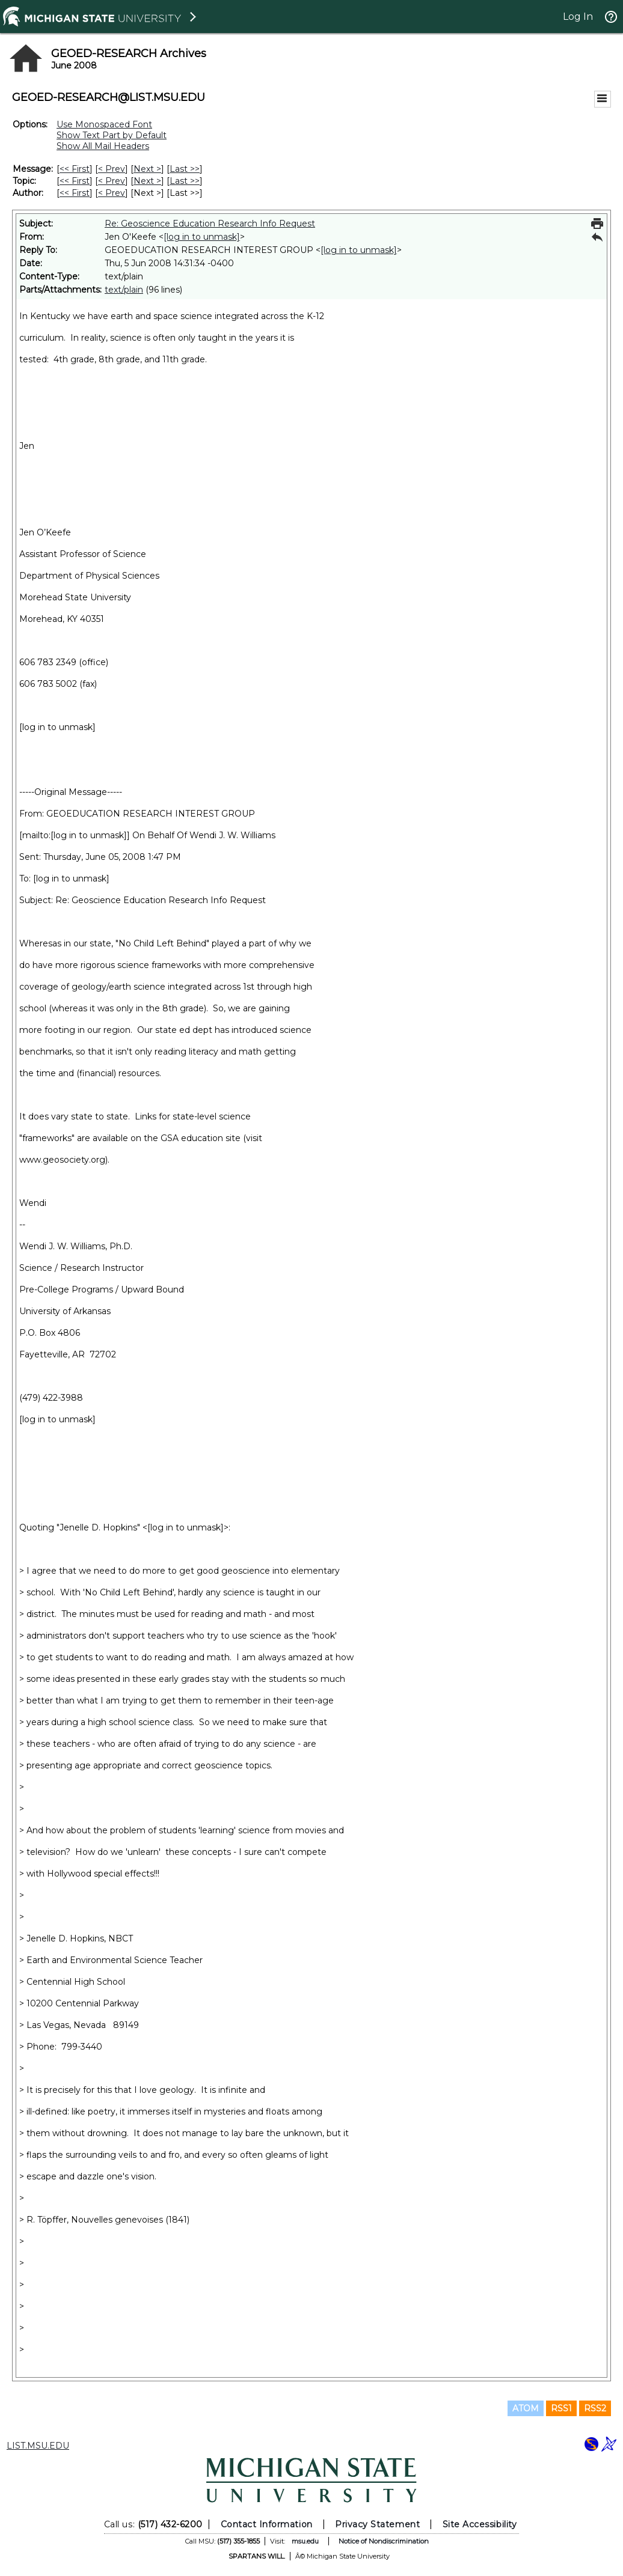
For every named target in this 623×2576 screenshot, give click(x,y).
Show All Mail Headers (103, 146)
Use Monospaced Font (104, 124)
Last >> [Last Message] (185, 168)
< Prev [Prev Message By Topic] (111, 180)
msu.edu (305, 2541)
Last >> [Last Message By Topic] (185, 180)
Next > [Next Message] (147, 168)
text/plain (124, 289)
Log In (578, 16)
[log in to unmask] (202, 236)
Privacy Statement (377, 2524)
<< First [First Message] (75, 168)
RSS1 (561, 2408)
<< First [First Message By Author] (75, 192)
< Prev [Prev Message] (111, 168)
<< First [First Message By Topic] (75, 180)
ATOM (525, 2408)
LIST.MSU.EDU (38, 2445)
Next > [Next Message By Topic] (147, 180)
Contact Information (267, 2524)
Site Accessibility (480, 2524)
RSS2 (595, 2408)
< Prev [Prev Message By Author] (111, 192)
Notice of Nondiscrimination (384, 2541)
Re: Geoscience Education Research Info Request (210, 223)
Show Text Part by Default (112, 135)
